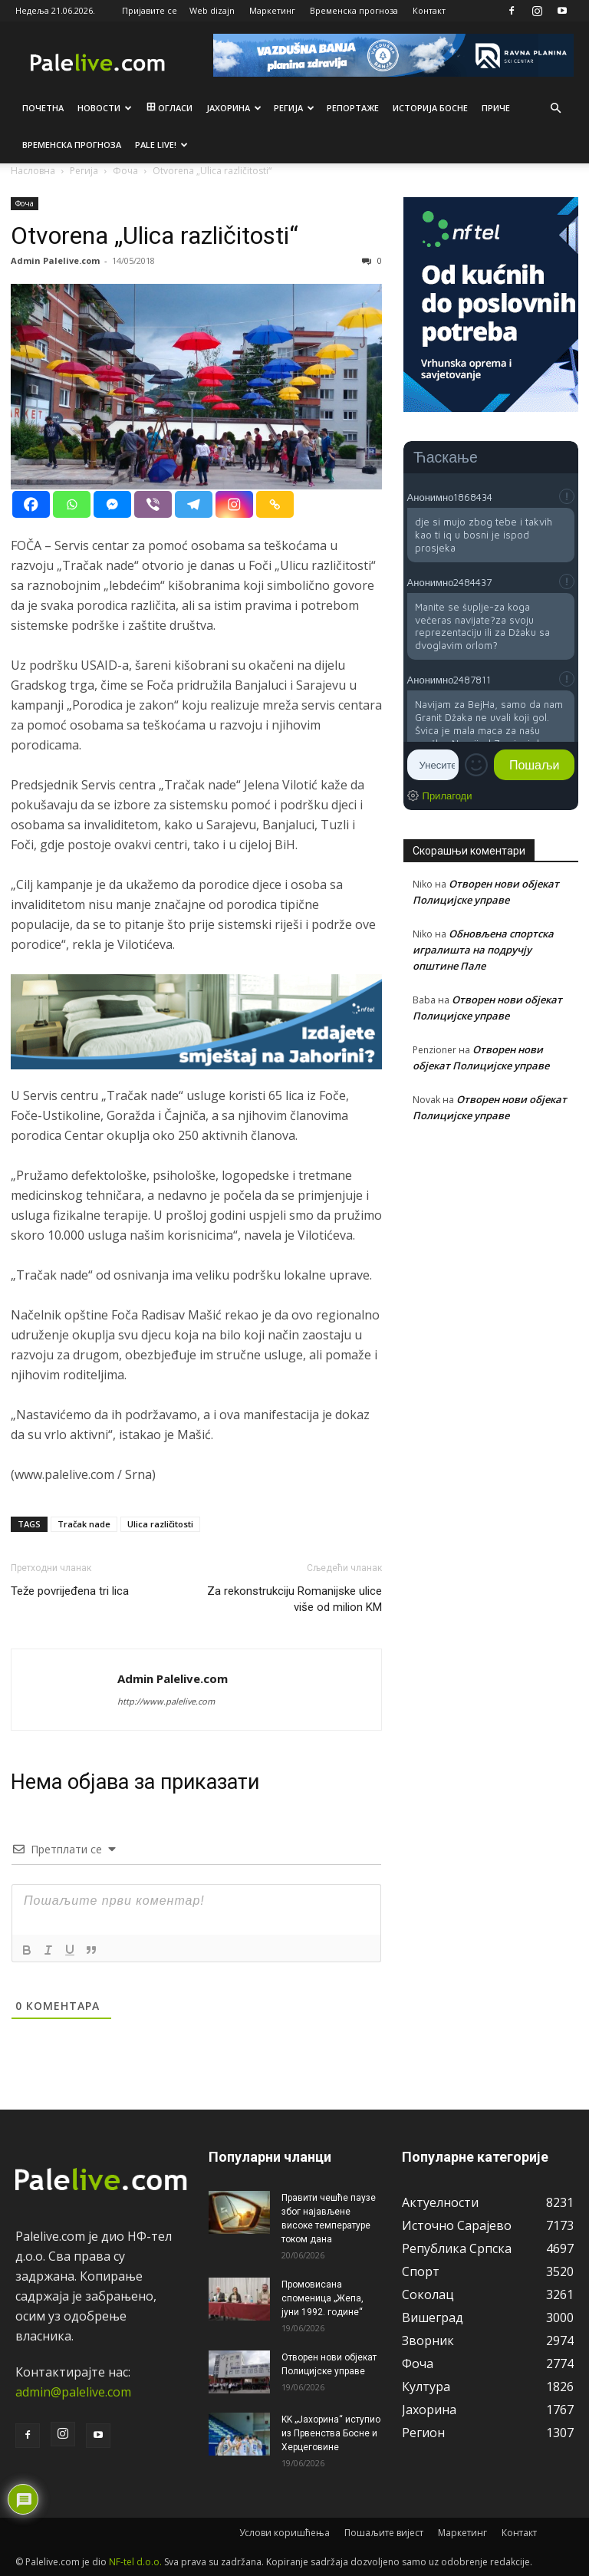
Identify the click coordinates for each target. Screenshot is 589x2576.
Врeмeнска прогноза (71, 144)
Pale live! (161, 144)
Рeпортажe (353, 108)
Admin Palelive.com (55, 260)
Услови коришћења (284, 2532)
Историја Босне (430, 108)
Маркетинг (272, 10)
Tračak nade (84, 1524)
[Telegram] (193, 504)
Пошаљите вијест (383, 2532)
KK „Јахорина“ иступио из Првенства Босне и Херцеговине (330, 2433)
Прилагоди (447, 795)
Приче (496, 108)
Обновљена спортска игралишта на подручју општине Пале (483, 950)
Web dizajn (212, 10)
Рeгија (294, 108)
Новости (104, 108)
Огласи (168, 108)
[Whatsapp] (71, 504)
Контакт (429, 10)
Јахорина (234, 108)
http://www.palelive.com (166, 1701)
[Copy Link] (275, 504)
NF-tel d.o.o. (135, 2561)
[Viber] (153, 504)
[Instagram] (234, 504)
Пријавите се (149, 10)
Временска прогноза (354, 10)
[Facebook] (31, 504)
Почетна (43, 108)
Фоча (24, 203)
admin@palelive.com (73, 2391)
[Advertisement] (490, 1242)
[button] (555, 108)
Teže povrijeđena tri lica (70, 1591)
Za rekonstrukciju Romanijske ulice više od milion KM (294, 1599)
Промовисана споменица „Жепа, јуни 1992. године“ (322, 2298)
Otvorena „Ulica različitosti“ (154, 235)
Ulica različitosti (160, 1524)
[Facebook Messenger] (112, 504)
